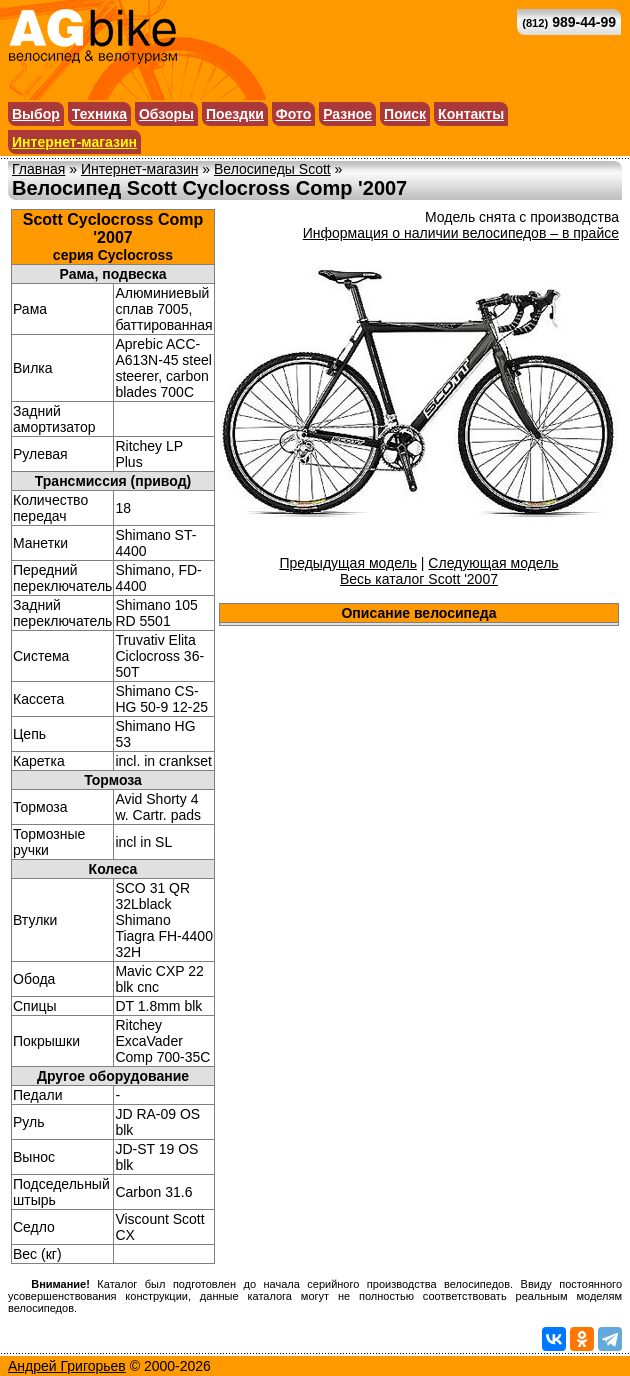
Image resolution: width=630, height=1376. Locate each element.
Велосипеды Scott (272, 169)
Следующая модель (493, 563)
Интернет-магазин (74, 142)
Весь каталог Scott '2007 (419, 579)
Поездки (235, 114)
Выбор (36, 114)
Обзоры (166, 114)
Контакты (471, 114)
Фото (293, 114)
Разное (347, 114)
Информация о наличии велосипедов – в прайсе (461, 233)
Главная (38, 169)
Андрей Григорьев (67, 1366)
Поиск (405, 114)
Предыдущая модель (348, 563)
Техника (99, 114)
